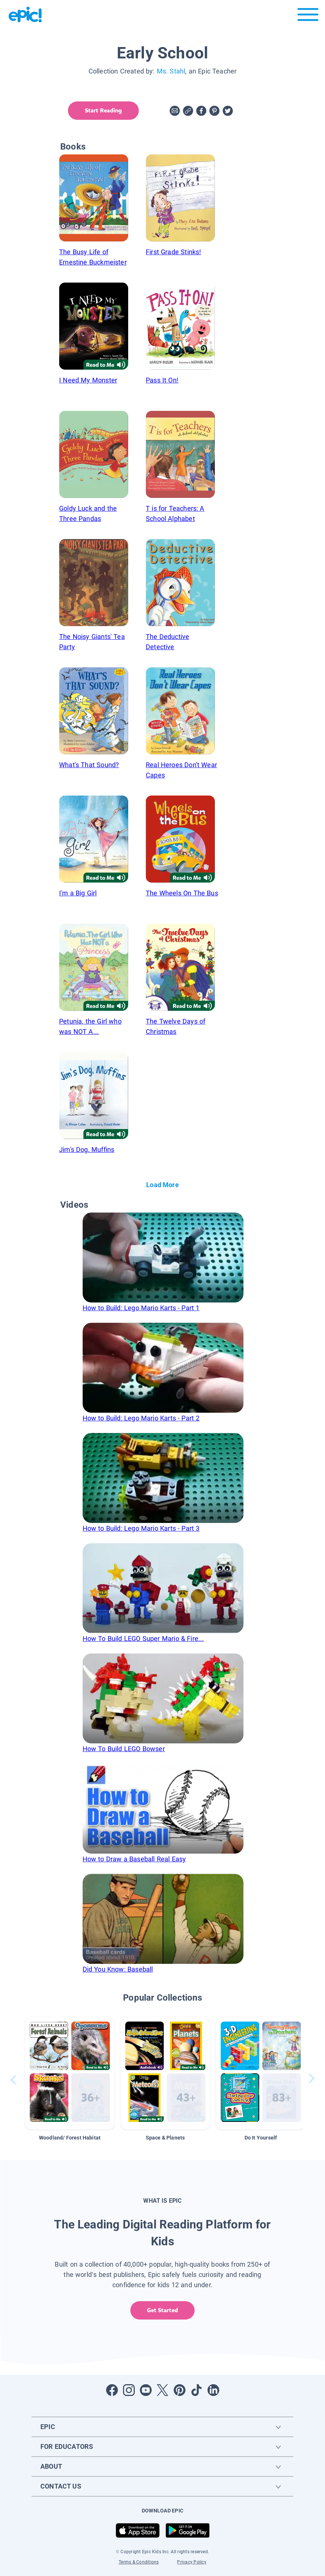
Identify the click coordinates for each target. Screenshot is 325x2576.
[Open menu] (308, 16)
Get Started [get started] (162, 2310)
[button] (70, 2073)
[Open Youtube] (146, 2390)
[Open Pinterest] (179, 2390)
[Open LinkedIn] (213, 2390)
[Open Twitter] (163, 2390)
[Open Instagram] (129, 2390)
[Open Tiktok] (196, 2390)
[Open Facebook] (112, 2390)
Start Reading (103, 110)
